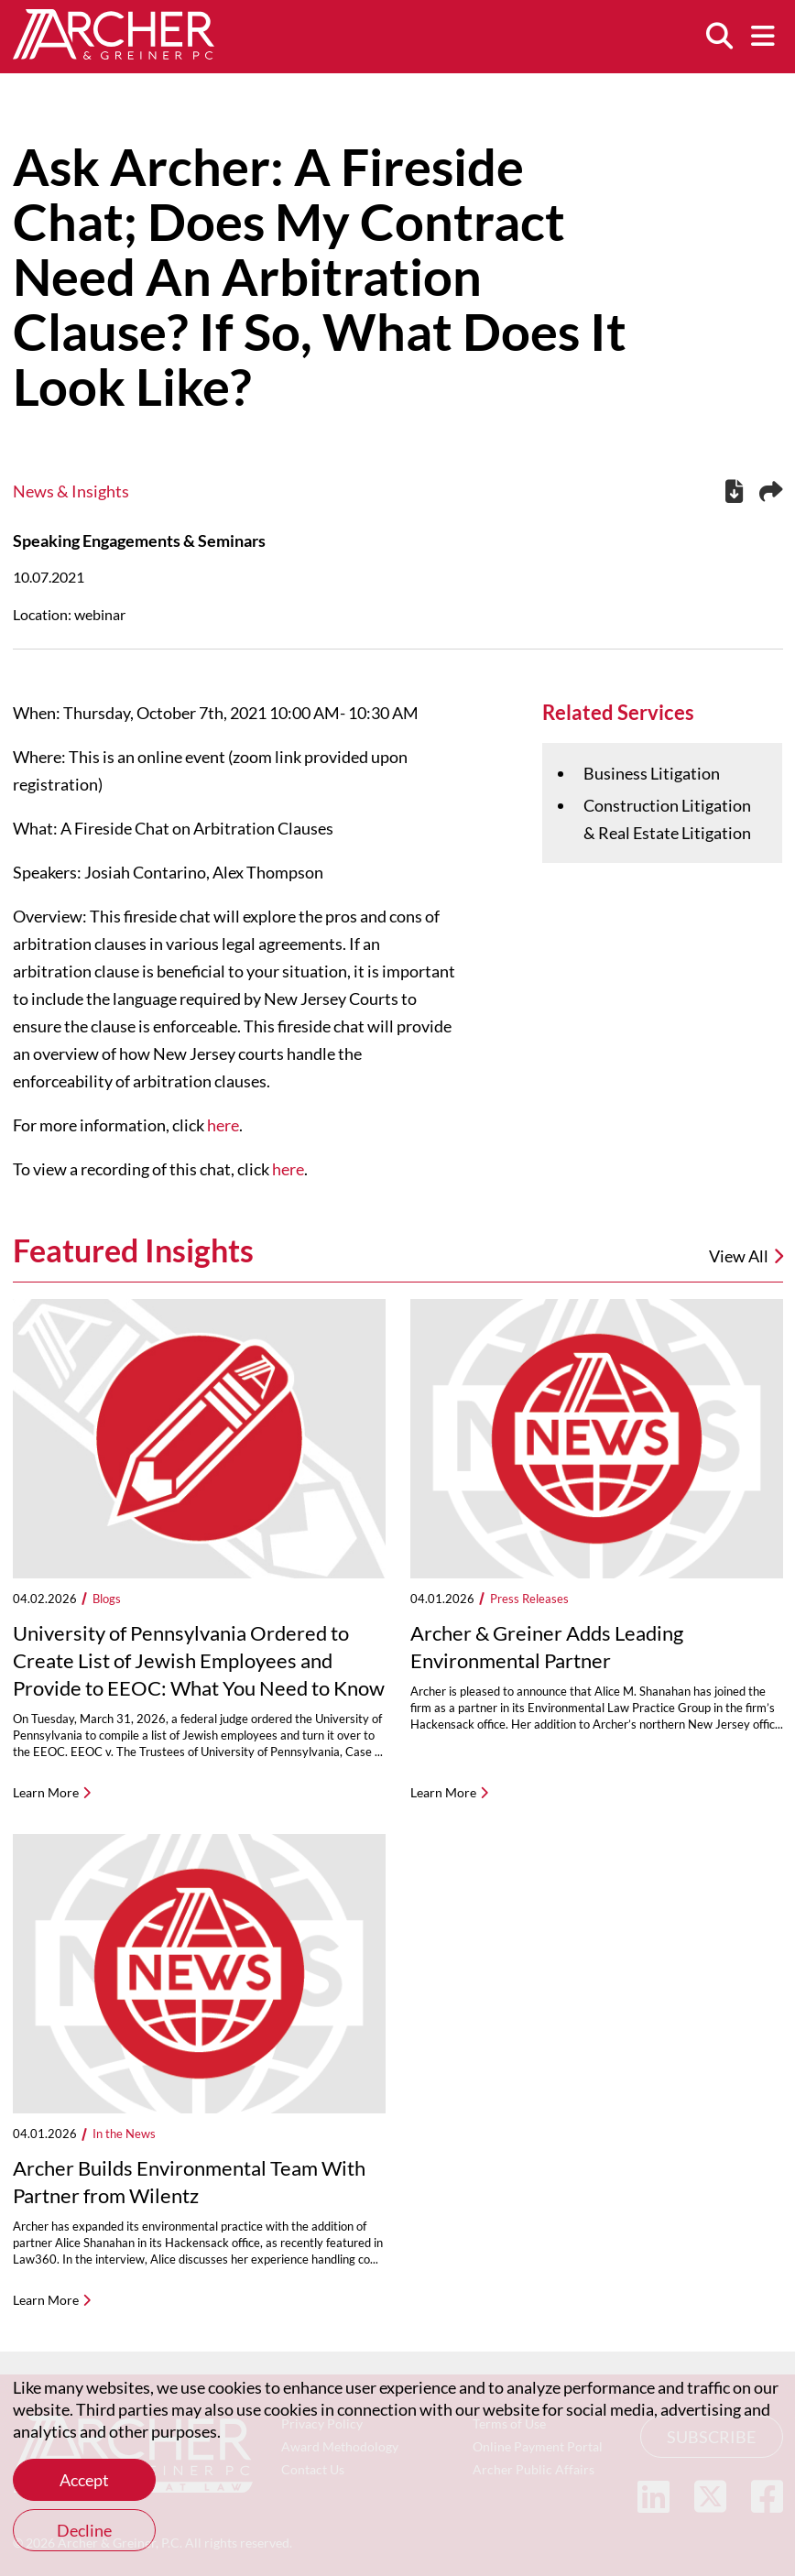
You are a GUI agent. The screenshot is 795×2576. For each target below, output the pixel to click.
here (223, 1125)
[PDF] (734, 494)
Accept (84, 2480)
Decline (84, 2530)
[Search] (719, 36)
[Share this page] (771, 492)
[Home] (113, 53)
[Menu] (763, 36)
